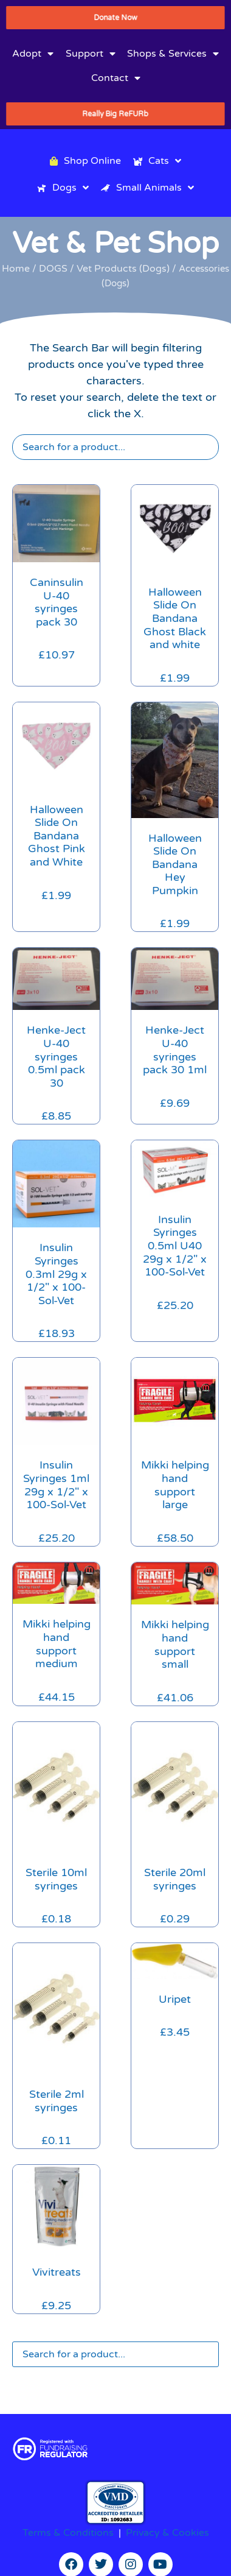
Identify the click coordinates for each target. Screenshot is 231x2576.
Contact (115, 78)
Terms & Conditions (68, 2533)
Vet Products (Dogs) (123, 269)
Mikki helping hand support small (175, 1644)
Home (16, 269)
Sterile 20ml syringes (174, 1879)
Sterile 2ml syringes (56, 2100)
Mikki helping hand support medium (56, 1643)
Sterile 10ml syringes (56, 1879)
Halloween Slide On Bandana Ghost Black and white (174, 618)
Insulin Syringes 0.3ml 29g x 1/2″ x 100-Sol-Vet (56, 1274)
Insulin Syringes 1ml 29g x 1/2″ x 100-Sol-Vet (56, 1484)
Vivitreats (56, 2272)
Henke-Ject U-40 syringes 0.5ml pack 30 (56, 1056)
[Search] (115, 447)
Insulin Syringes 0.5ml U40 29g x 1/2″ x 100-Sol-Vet (175, 1246)
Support (91, 54)
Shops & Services (173, 54)
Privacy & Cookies (167, 2533)
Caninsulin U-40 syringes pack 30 (56, 602)
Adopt (32, 54)
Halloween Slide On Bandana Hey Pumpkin (175, 864)
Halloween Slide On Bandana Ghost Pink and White (56, 836)
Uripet (175, 1999)
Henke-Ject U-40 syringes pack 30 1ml (175, 1049)
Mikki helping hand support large (175, 1484)
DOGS (53, 269)
